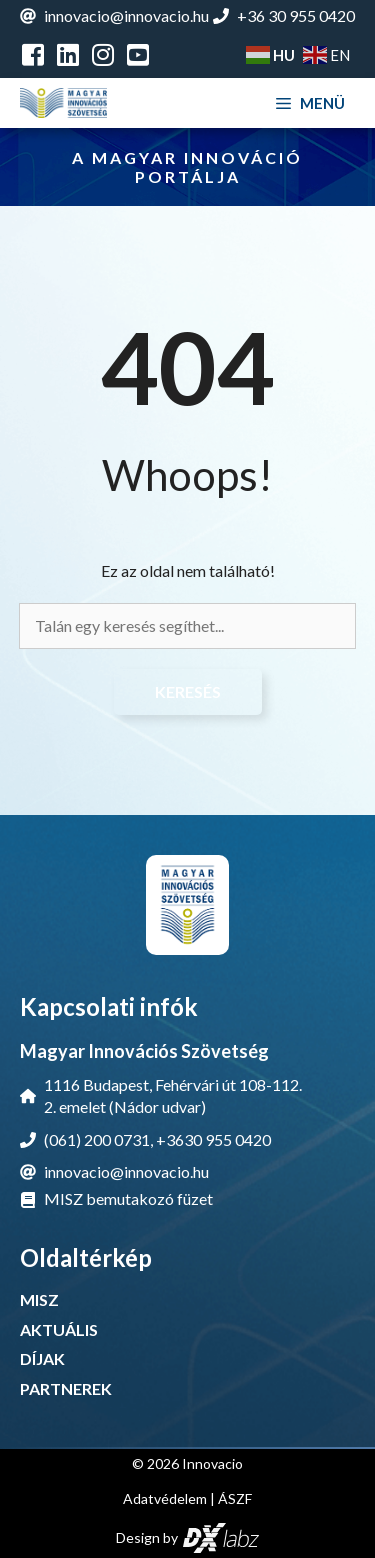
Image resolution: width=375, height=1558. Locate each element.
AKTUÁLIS (59, 1329)
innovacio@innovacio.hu (126, 15)
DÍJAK (42, 1358)
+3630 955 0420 (213, 1139)
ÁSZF (235, 1498)
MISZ (39, 1299)
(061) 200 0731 (97, 1139)
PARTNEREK (66, 1388)
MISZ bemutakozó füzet (128, 1198)
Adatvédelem (165, 1498)
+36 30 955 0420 (296, 15)
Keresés (188, 691)
